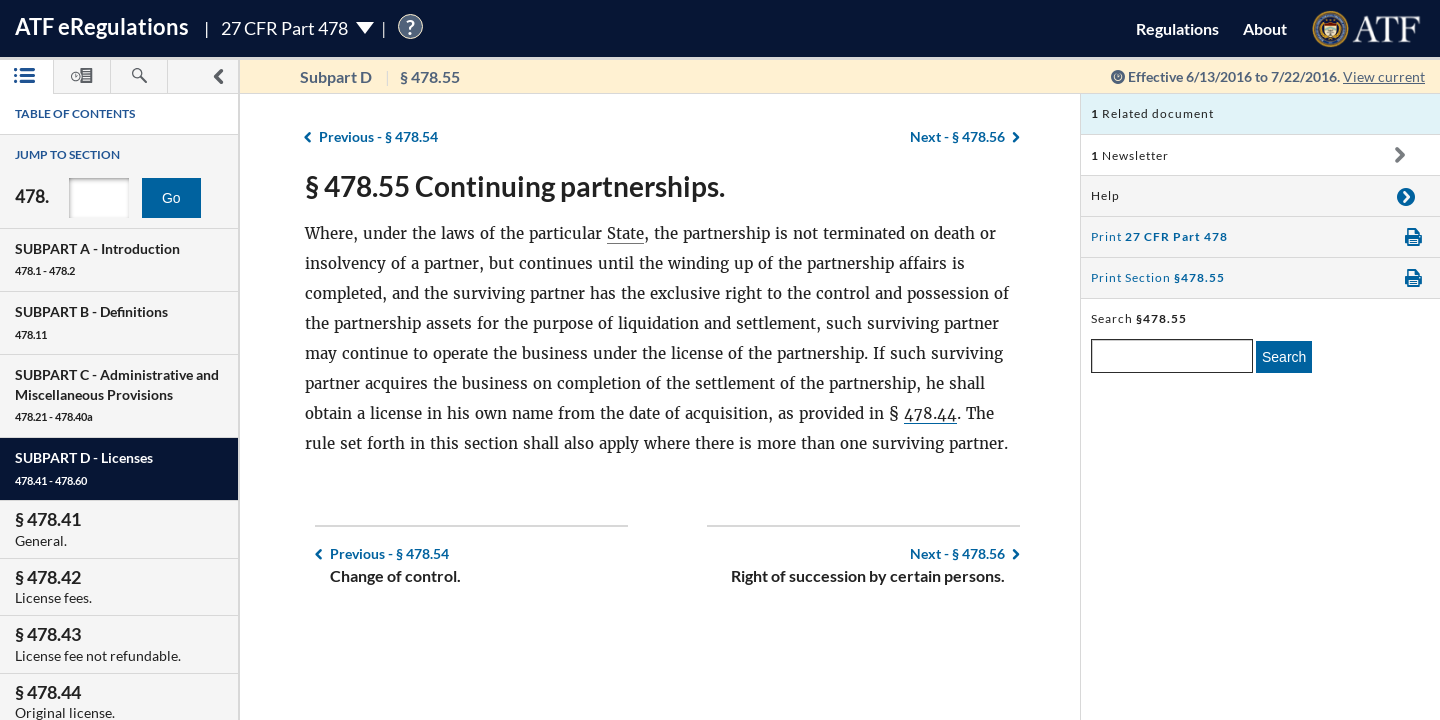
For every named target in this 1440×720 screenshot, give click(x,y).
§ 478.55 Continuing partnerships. (515, 186)
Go (171, 198)
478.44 (930, 413)
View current (1384, 76)
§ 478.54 (378, 136)
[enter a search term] (1172, 356)
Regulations (1177, 28)
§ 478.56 (957, 136)
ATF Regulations (102, 26)
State (625, 233)
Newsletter (1130, 155)
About (1265, 28)
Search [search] (1284, 357)
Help (1105, 195)
